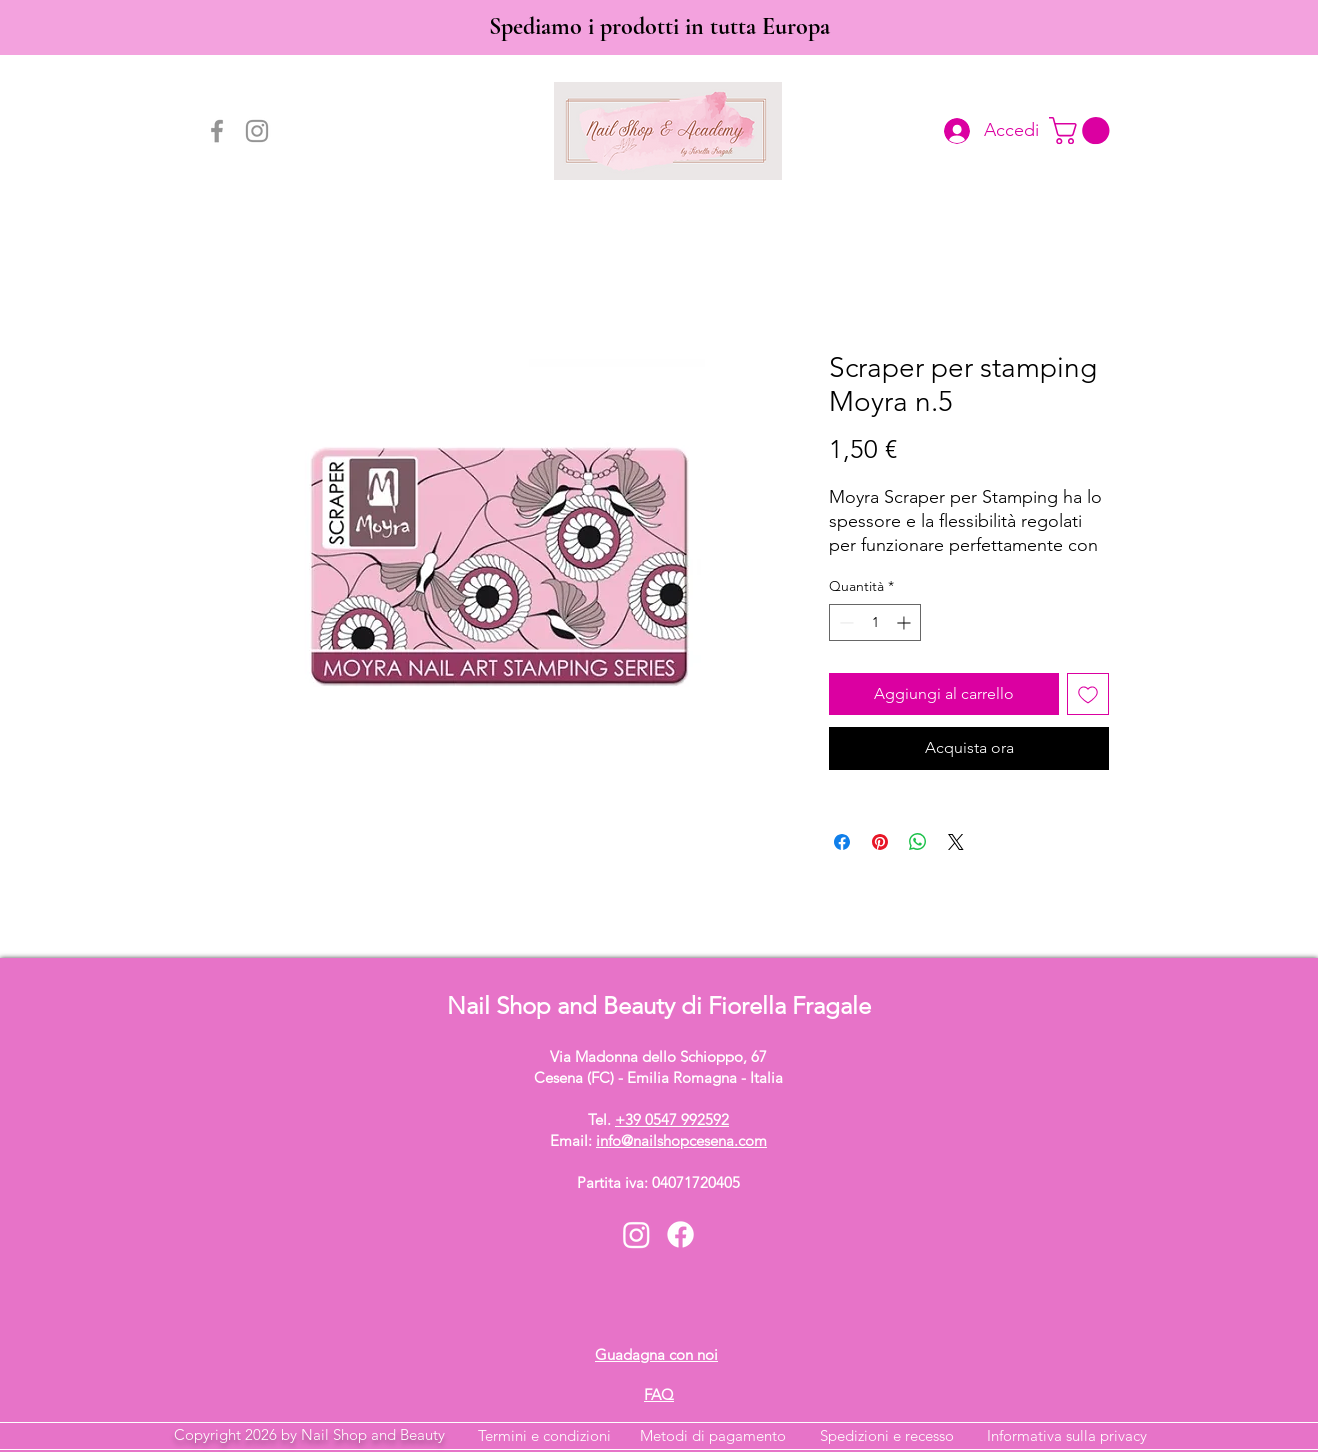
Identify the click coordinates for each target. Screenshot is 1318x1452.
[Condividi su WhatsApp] (918, 842)
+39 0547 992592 (672, 1119)
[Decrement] (844, 622)
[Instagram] (257, 131)
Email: (658, 1140)
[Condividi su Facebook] (842, 842)
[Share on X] (956, 842)
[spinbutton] (875, 622)
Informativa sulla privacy (1067, 1435)
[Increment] (905, 622)
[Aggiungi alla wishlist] (1088, 694)
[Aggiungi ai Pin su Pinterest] (880, 842)
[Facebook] (217, 131)
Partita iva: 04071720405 (658, 1182)
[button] (1082, 130)
